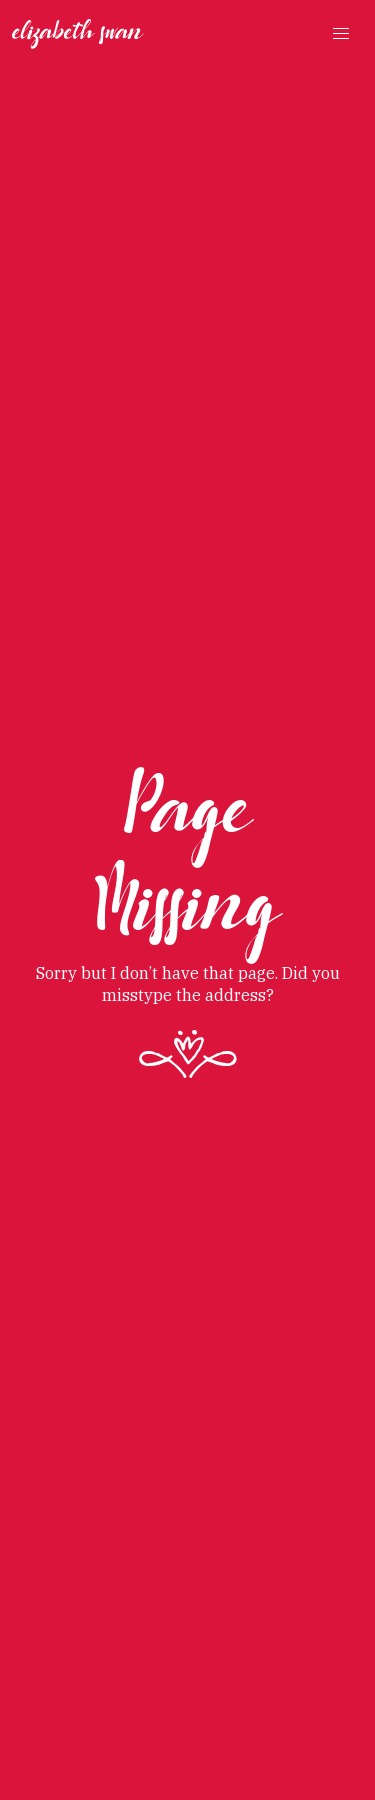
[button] (341, 34)
